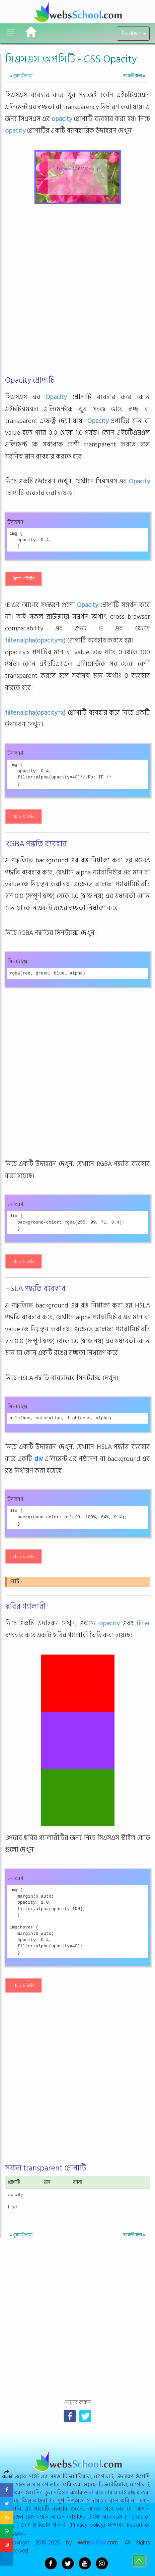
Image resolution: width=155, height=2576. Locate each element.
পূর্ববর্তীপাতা (21, 76)
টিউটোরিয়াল (133, 33)
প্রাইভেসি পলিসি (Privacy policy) (69, 2524)
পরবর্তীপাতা (134, 76)
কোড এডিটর (23, 579)
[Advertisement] (77, 289)
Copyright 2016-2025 (33, 2542)
